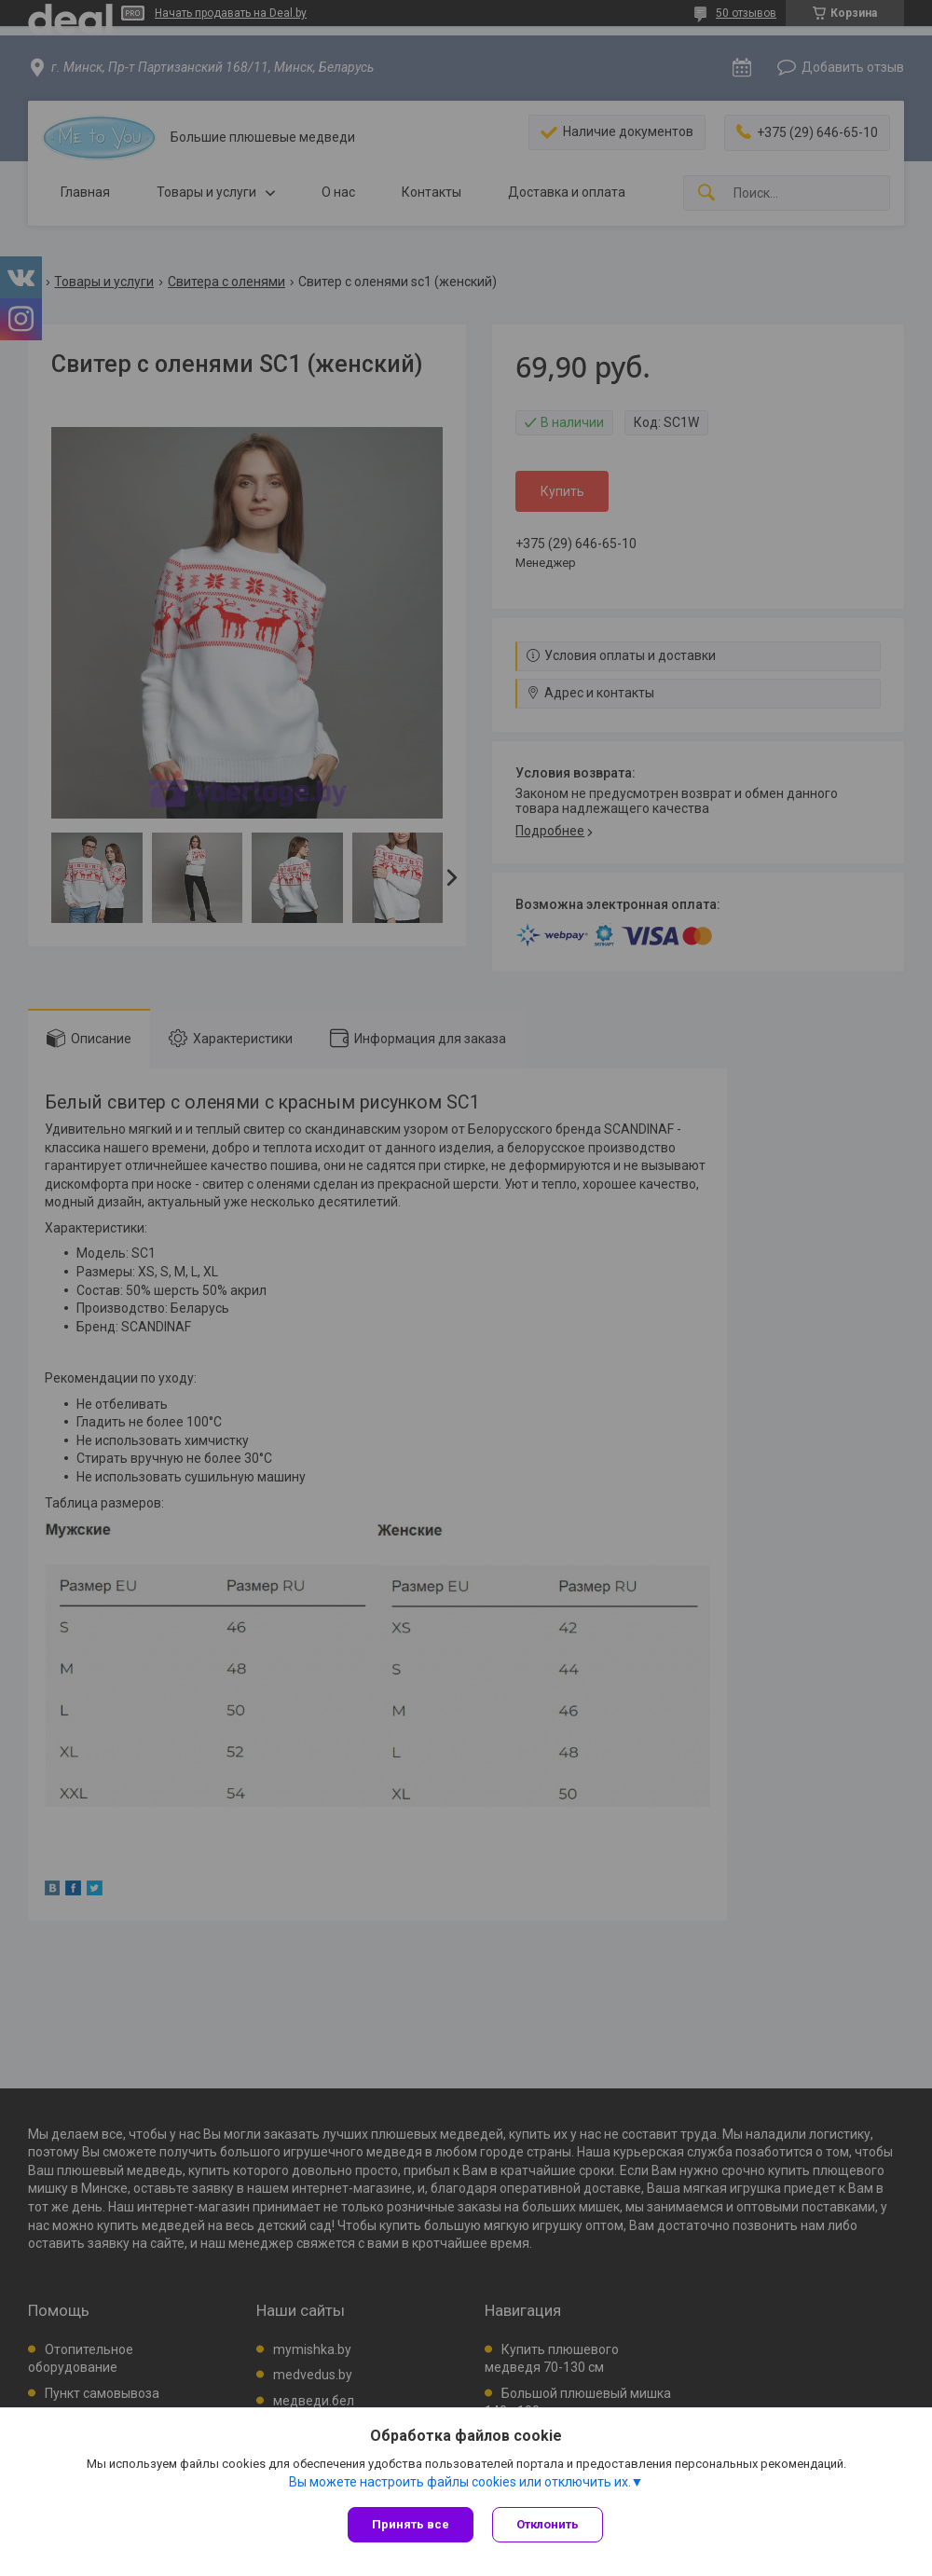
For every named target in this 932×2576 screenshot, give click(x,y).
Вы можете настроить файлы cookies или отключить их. (460, 2481)
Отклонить (547, 2524)
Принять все (410, 2524)
